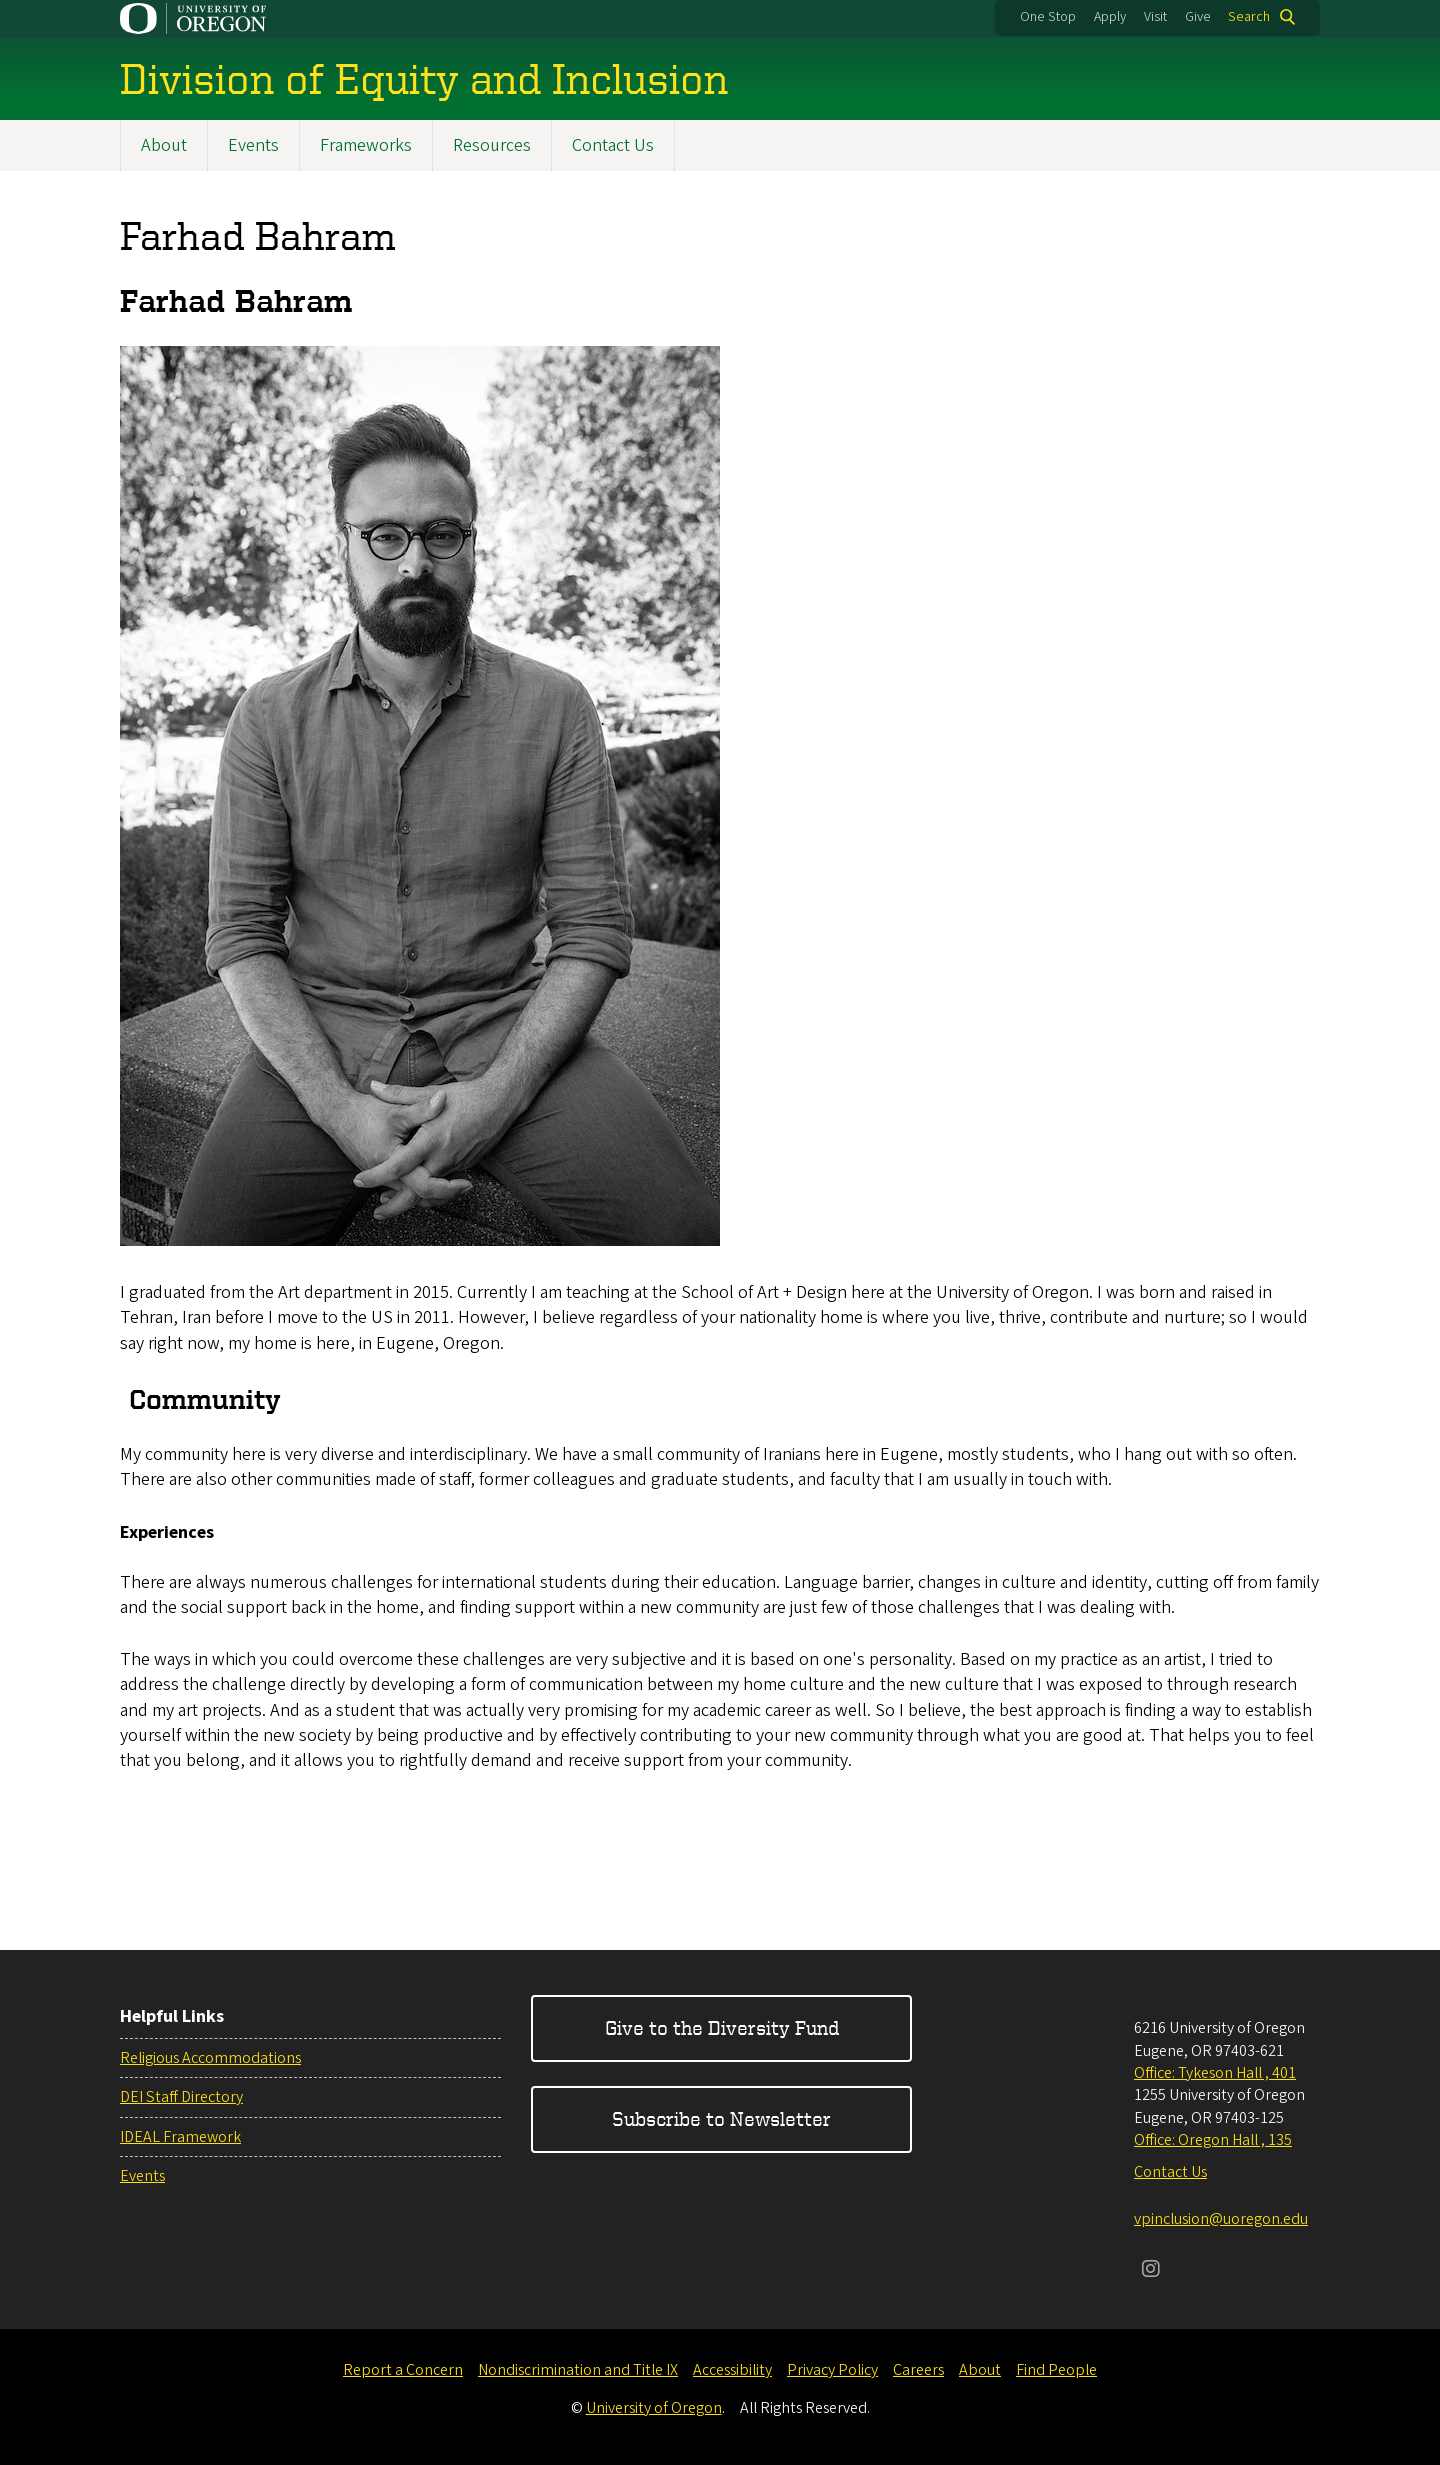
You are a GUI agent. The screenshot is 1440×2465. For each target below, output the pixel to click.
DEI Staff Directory (181, 2097)
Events (253, 145)
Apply (1110, 17)
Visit (1155, 17)
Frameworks (366, 145)
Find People (1056, 2370)
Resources (492, 145)
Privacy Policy (832, 2370)
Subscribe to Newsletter (721, 2118)
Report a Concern (403, 2370)
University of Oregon (654, 2408)
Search (1249, 17)
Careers (918, 2370)
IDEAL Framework (180, 2137)
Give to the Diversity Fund (722, 2027)
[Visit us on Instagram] (1151, 2271)
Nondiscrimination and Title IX (578, 2370)
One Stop (1048, 17)
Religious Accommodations (210, 2058)
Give (1198, 17)
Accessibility (732, 2370)
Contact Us (613, 145)
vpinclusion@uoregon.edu (1221, 2219)
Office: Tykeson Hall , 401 (1215, 2073)
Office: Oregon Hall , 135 (1213, 2140)
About (164, 145)
